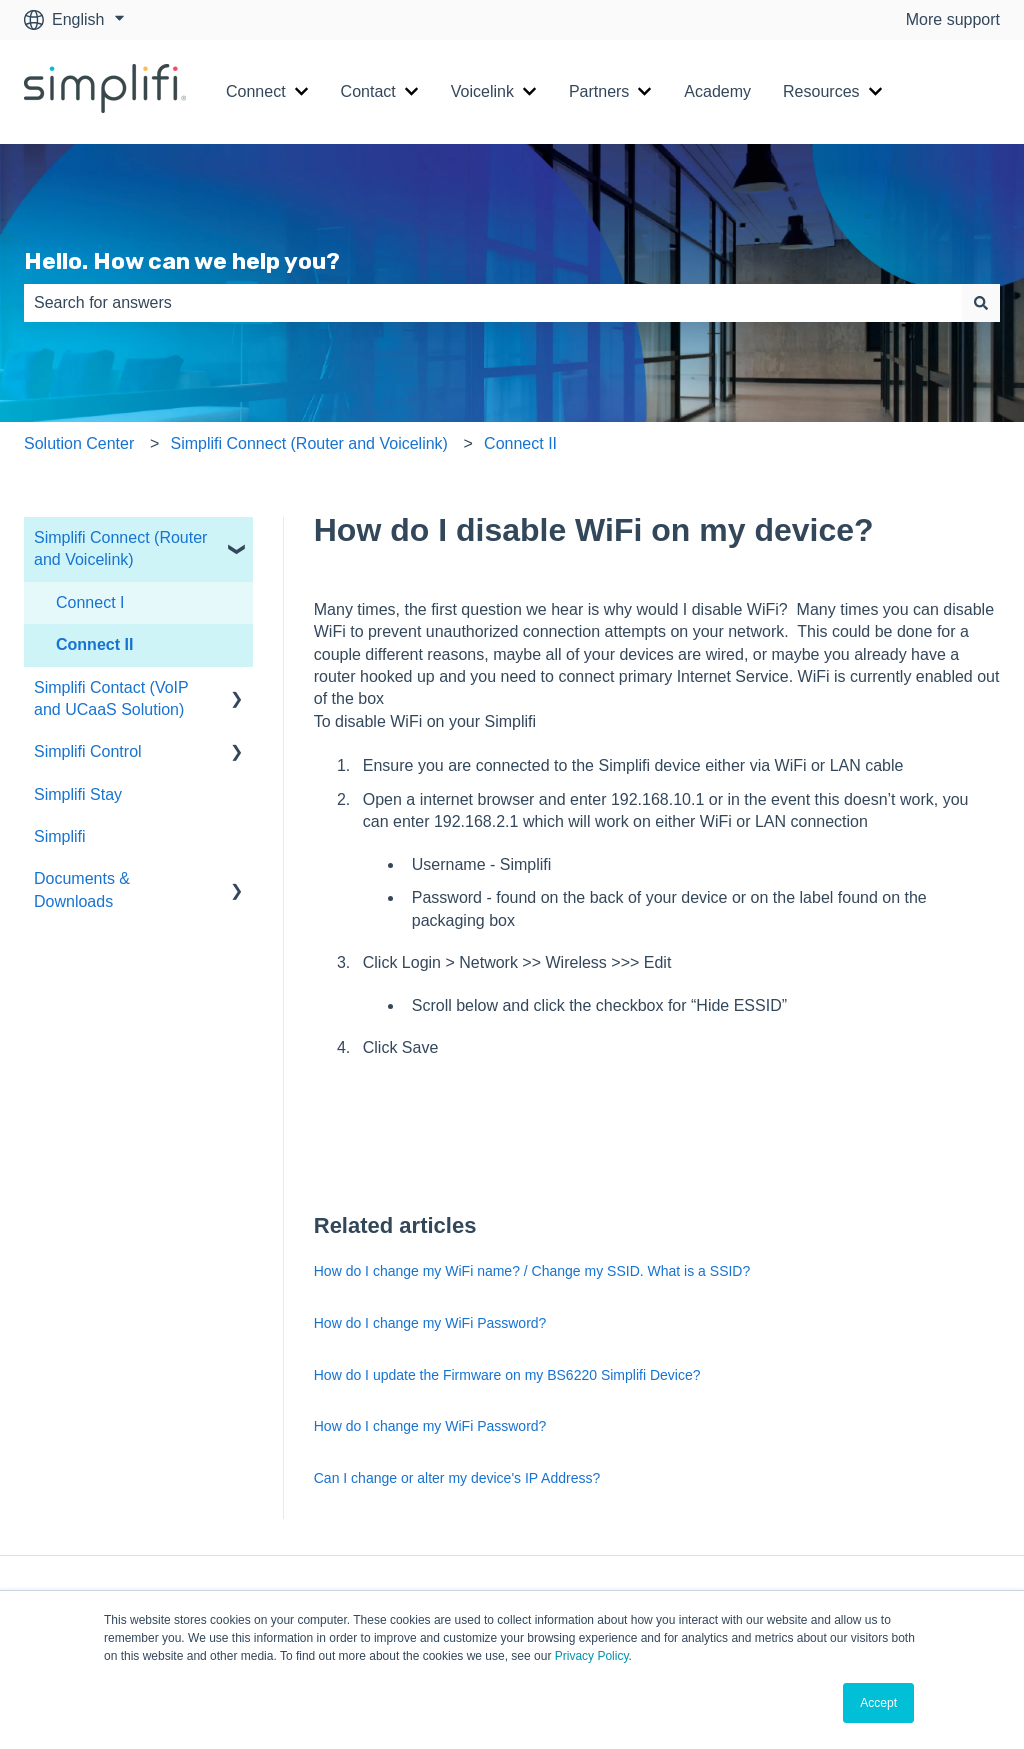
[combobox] (493, 303)
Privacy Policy (592, 1656)
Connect (256, 91)
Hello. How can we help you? (182, 261)
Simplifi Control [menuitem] (88, 751)
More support (953, 19)
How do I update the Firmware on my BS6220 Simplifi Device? (507, 1375)
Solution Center (79, 443)
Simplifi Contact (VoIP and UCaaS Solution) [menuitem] (111, 698)
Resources (821, 91)
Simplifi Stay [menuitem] (78, 794)
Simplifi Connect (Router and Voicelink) (308, 443)
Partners (599, 91)
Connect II (520, 443)
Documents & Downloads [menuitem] (82, 889)
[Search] (981, 303)
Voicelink (482, 91)
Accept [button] (878, 1703)
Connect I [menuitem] (90, 602)
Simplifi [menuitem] (60, 836)
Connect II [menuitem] (94, 644)
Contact (368, 91)
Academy (717, 91)
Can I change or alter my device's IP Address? (457, 1478)
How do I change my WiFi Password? (430, 1323)
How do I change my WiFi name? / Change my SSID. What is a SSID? (532, 1271)
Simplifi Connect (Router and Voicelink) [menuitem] (120, 548)
